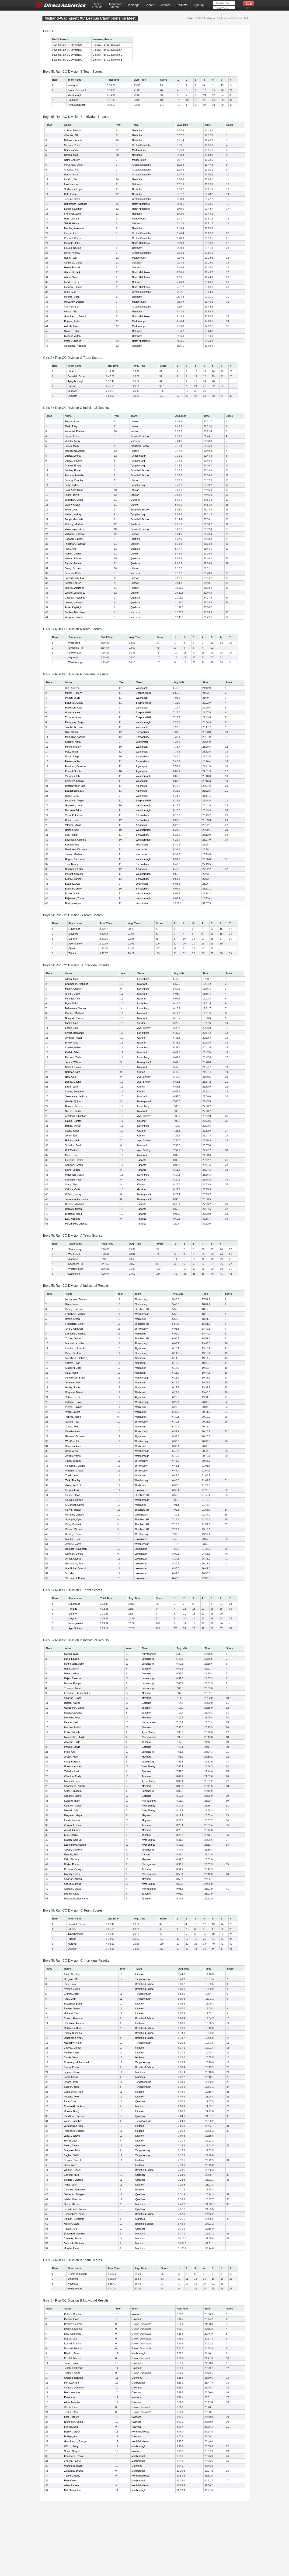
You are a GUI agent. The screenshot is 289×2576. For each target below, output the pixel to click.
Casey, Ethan (72, 1495)
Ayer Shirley (75, 943)
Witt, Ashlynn (72, 688)
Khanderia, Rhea (73, 2456)
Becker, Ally (71, 509)
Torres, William (73, 1062)
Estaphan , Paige (74, 722)
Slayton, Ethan (72, 331)
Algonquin (73, 657)
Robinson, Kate (73, 707)
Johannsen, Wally (73, 2037)
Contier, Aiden (72, 1047)
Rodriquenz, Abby (74, 1663)
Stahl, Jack (70, 1984)
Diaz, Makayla (73, 903)
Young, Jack (70, 2140)
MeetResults (97, 5)
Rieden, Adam (71, 2052)
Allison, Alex (70, 311)
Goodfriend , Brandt (75, 316)
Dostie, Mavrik (73, 1081)
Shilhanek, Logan (73, 189)
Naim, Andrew (72, 159)
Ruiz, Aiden (71, 1372)
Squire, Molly (72, 446)
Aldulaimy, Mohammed (76, 2062)
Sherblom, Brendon (74, 2116)
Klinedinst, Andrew (74, 2023)
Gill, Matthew (72, 1150)
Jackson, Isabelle (74, 475)
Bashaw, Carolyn (73, 1869)
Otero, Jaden (72, 1130)
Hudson (72, 386)
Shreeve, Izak (72, 1382)
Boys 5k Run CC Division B (67, 45)
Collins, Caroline (73, 2314)
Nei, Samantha (72, 2490)
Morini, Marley (73, 746)
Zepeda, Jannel (72, 2461)
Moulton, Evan (73, 1539)
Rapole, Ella (70, 1854)
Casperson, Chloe (74, 1707)
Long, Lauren (71, 1658)
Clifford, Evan (72, 1363)
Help (248, 8)
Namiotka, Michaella (76, 849)
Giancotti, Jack (72, 272)
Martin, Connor (73, 988)
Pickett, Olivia (72, 697)
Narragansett (144, 1062)
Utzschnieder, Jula (75, 785)
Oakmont (73, 100)
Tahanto (73, 953)
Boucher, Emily (73, 888)
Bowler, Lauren (73, 583)
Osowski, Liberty (74, 538)
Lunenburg (74, 928)
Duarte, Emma (73, 455)
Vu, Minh (70, 1573)
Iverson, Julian (72, 1989)
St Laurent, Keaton (75, 1578)
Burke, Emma (71, 1864)
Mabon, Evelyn (72, 1683)
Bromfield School (77, 376)
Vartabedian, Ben (73, 2125)
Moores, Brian (72, 296)
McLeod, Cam (71, 2013)
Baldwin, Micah (73, 1209)
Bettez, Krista (71, 1673)
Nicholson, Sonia (73, 2421)
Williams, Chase (74, 1470)
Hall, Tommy (71, 194)
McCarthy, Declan (74, 301)
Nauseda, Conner (75, 1018)
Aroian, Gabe (72, 993)
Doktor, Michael (73, 1529)
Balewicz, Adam (73, 140)
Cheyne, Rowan (74, 1499)
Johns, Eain (71, 1135)
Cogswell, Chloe (73, 1825)
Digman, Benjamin (74, 2218)
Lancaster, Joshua (75, 1333)
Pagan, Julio (70, 2228)
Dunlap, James (73, 1106)
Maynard (73, 933)
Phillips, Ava (70, 2436)
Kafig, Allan (71, 1451)
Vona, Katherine (74, 815)
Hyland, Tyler (71, 2081)
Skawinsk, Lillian (74, 499)
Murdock (72, 391)
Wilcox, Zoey (71, 2446)
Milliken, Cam (71, 2223)
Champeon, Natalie (74, 1786)
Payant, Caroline (74, 873)
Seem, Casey (71, 2145)
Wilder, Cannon (72, 2199)
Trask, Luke (71, 1475)
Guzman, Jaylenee (75, 597)
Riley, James (72, 1304)
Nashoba (73, 85)
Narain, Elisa (72, 795)
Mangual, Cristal (74, 617)
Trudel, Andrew (73, 1338)
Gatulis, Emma (73, 563)
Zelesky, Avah (71, 1771)
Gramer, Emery (73, 465)
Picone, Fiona (71, 2319)
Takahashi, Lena (74, 727)
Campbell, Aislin (74, 869)
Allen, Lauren (71, 2485)
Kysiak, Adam (72, 1052)
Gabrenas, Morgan (74, 2194)
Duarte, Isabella (73, 460)
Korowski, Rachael (75, 431)
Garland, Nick (71, 2174)
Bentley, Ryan (73, 1534)
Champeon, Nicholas (76, 983)
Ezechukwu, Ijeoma (75, 1844)
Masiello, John (72, 243)
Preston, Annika (73, 1766)
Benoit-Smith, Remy (75, 2209)
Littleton (72, 371)
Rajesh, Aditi (72, 829)
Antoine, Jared (73, 1544)
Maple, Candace (73, 1712)
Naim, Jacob (71, 150)
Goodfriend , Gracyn (75, 2441)
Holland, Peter (72, 2096)
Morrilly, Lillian (72, 1874)
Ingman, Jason (72, 2072)
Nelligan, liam (72, 1072)
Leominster (142, 741)
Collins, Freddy (72, 130)
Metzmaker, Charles (76, 1223)
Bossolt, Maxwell (74, 1204)
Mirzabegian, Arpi (74, 529)
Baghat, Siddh (71, 2155)
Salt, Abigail (71, 834)
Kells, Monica (71, 1859)
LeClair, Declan (72, 247)
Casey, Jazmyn (73, 568)
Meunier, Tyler (73, 998)
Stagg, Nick (71, 1184)
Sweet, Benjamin (74, 1032)
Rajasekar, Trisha (74, 898)
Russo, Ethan (71, 2067)
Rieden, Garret (72, 2008)
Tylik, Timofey (72, 1480)
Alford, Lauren (72, 1830)
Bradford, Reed (73, 1213)
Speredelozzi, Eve (75, 578)
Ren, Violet (70, 2480)
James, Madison (74, 854)
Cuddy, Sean (71, 2057)
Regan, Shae (72, 421)
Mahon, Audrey (73, 514)
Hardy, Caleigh (72, 2431)
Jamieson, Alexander (76, 1199)
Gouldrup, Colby (73, 262)
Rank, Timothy (72, 1974)
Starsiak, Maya (72, 1888)
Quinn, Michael (72, 2204)
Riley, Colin (70, 1998)
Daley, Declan (73, 1353)
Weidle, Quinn (73, 1101)
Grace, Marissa (72, 1883)
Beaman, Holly (73, 573)
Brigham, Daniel (74, 1392)
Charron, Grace (72, 1698)
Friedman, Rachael (75, 543)
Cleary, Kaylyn (72, 504)
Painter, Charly (73, 553)
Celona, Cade (72, 1189)
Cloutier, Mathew (74, 1013)
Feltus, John (70, 2184)
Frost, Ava (70, 548)
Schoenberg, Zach (74, 2214)
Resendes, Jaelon (74, 2130)
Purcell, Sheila (73, 771)
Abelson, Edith (72, 1742)
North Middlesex (77, 104)
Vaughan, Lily (72, 776)
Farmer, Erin (71, 2426)
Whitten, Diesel (72, 2170)
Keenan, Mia (72, 844)
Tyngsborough (76, 381)
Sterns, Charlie (73, 1111)
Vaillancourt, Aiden (74, 2091)
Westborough (75, 662)
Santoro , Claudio (73, 2179)
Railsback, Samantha (76, 1898)
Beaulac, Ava (72, 883)
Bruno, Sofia (72, 893)
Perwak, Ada (71, 1810)
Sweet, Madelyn (73, 1849)
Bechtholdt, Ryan (74, 1563)
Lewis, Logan (72, 1169)
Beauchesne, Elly (74, 790)
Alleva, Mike (71, 979)
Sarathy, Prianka (74, 480)
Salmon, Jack (71, 2086)
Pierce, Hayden (73, 1407)
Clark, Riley (71, 426)
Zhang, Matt (72, 1426)
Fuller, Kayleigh (73, 607)
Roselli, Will (70, 257)
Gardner (73, 938)
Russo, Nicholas (73, 2033)
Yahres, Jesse (73, 1416)
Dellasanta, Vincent (76, 1008)
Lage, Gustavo (72, 2135)
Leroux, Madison (74, 602)
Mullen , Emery (73, 692)
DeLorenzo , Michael (75, 203)
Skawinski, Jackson (74, 2106)
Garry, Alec (70, 2165)
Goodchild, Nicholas (75, 345)
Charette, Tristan (73, 2238)
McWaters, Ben (72, 2028)
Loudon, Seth (71, 282)
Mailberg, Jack (73, 1367)
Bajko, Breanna (72, 1678)
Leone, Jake (72, 1027)
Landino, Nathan (73, 208)
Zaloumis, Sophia (73, 2470)
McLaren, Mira (73, 810)
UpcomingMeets (115, 5)
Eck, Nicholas (72, 1218)
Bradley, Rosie (73, 470)
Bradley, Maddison (75, 612)
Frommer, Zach (72, 213)
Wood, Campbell (73, 2121)
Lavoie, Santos (73, 1120)
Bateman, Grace (74, 702)
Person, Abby (72, 761)
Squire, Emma (72, 436)
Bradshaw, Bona (73, 2003)
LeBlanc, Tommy (74, 1160)
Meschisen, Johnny (76, 1358)
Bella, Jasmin (71, 1668)
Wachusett (74, 642)
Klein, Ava (69, 2397)
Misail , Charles (72, 340)
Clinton (72, 948)
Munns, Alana (71, 1893)
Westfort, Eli (72, 1441)
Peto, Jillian (71, 751)
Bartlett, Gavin (73, 1067)
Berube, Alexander (74, 228)
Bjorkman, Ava (72, 2392)
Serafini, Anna (72, 741)
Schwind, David (73, 1145)
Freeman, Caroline (75, 766)
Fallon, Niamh (72, 1732)
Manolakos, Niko (74, 1343)
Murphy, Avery (72, 441)
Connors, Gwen (72, 1805)
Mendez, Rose (72, 1717)
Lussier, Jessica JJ (75, 592)
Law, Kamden (71, 184)
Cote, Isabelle (71, 2416)
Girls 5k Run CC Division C (107, 45)
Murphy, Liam (71, 2248)
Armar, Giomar (73, 1558)
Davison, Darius (74, 1553)
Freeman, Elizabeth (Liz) (77, 1693)
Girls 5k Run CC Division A (107, 49)
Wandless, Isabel (73, 2465)
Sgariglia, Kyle (73, 1519)
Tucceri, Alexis (72, 2475)
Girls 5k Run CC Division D (107, 54)
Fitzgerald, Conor (74, 1323)
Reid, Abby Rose (74, 490)
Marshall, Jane (72, 1781)
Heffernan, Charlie (75, 1465)
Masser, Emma (73, 558)
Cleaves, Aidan (72, 336)
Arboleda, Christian (75, 1116)
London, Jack (71, 179)
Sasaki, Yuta (72, 1421)
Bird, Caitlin (71, 732)
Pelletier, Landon (74, 1514)
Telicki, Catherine (73, 2368)
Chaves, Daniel (72, 2047)
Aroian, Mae (70, 1756)
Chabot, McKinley (74, 2387)
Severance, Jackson (76, 1096)
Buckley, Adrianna (74, 587)
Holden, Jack (72, 1140)
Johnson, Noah (73, 1037)
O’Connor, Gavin (74, 1504)
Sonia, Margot (72, 2451)
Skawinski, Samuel (74, 2233)
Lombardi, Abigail (74, 800)
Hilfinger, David (73, 1402)
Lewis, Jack (71, 1086)
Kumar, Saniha (73, 878)
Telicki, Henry (71, 223)
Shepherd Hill (75, 647)
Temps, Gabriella (74, 519)
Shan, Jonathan (74, 1328)
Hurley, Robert (73, 1387)
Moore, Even (72, 1155)
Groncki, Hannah (73, 2377)
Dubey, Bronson (74, 1309)
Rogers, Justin (72, 321)
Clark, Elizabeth (73, 1790)
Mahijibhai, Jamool (75, 1568)
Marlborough (75, 95)
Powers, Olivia (72, 1746)
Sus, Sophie (70, 1835)
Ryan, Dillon (71, 1003)
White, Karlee (72, 712)
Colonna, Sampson (74, 2189)
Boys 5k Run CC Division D (67, 49)
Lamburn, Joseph (74, 1348)
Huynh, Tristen (73, 1509)
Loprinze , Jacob (73, 287)
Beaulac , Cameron (76, 1548)
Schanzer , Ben (73, 1397)
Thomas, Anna (73, 717)
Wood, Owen (71, 277)
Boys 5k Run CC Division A (67, 54)
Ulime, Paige (72, 756)
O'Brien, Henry (73, 1194)
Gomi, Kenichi (73, 1485)
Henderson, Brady (75, 1377)
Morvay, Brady (72, 2111)
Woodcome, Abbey (75, 450)
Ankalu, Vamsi (73, 1455)
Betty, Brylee (72, 485)
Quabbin (72, 395)
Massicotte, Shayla (74, 1737)
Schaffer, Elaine (72, 1795)
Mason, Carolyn (73, 1839)
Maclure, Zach (73, 1057)
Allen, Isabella (72, 2402)
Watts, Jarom (72, 1411)
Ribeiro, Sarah (72, 2353)
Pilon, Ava (69, 1751)
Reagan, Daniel (72, 2160)
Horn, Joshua (71, 218)
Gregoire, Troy (72, 2150)
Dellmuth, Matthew (74, 2243)
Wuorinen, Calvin (74, 1174)
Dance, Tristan (73, 1125)
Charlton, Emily (72, 1776)
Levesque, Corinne (75, 839)
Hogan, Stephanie (75, 859)
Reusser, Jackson (75, 1436)
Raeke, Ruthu (72, 820)
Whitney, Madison (74, 524)
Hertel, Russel (72, 267)
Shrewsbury (74, 652)
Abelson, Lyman (74, 1164)
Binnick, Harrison (73, 2018)
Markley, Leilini (72, 1727)
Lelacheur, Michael (75, 1314)
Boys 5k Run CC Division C (67, 59)
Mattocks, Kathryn (74, 534)
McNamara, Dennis (76, 1299)
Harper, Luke (72, 1490)
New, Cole (71, 1076)
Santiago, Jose (73, 1179)
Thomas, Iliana (72, 1688)
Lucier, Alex (71, 1023)
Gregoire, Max (72, 1979)
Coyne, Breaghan (74, 1091)
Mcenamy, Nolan (73, 2042)
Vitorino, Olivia (73, 825)
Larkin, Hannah (72, 1820)
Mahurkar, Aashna (75, 737)
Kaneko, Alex (72, 1431)
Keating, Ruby (72, 1800)
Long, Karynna (72, 1761)
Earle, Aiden (70, 2101)
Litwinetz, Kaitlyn (74, 781)
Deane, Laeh (71, 1722)
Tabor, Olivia (71, 2363)
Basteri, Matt (71, 155)
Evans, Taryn (72, 494)
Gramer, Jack (71, 1993)
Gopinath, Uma (73, 805)
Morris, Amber (72, 2382)
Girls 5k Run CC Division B (107, 59)
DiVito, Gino (71, 1042)
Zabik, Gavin (71, 2077)
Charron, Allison (73, 1879)
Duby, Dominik (73, 1524)
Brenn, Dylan (72, 1318)
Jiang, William (73, 1460)
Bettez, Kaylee (72, 1702)
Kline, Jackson (73, 1446)
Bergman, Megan (73, 1815)
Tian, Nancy (71, 864)
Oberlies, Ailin (71, 135)
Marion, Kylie (71, 1653)
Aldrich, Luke (71, 326)
